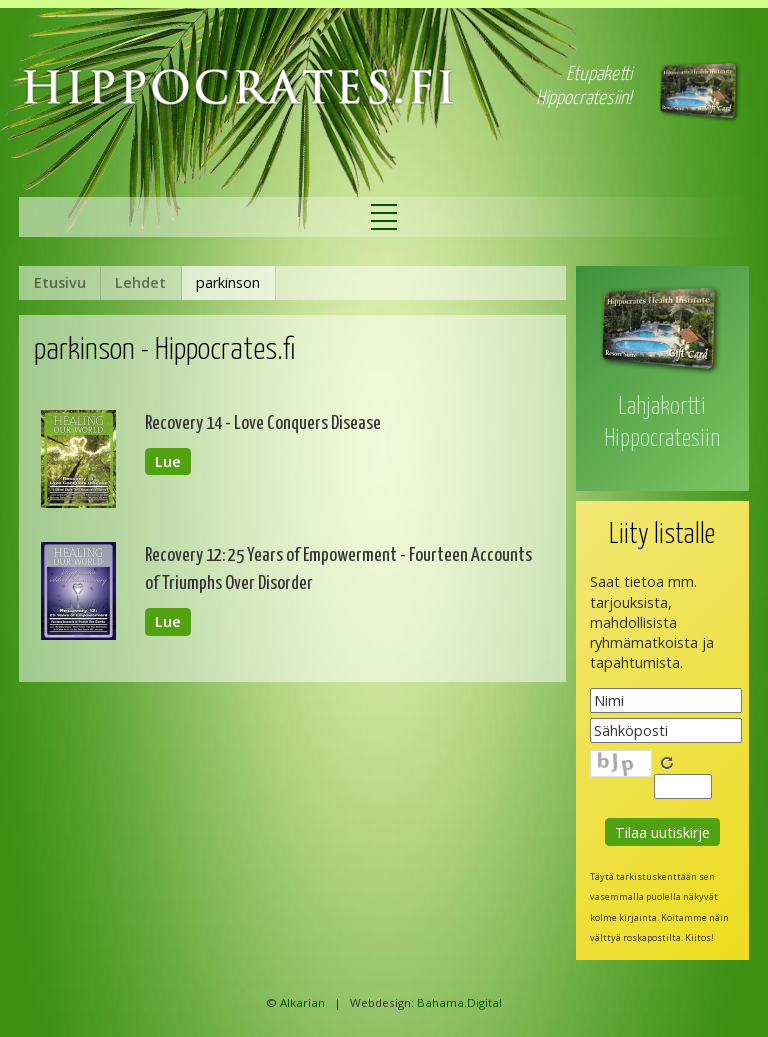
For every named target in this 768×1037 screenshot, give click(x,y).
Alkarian (302, 1002)
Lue (168, 461)
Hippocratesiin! (584, 98)
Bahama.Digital (459, 1002)
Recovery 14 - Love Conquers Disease (263, 423)
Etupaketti (599, 74)
